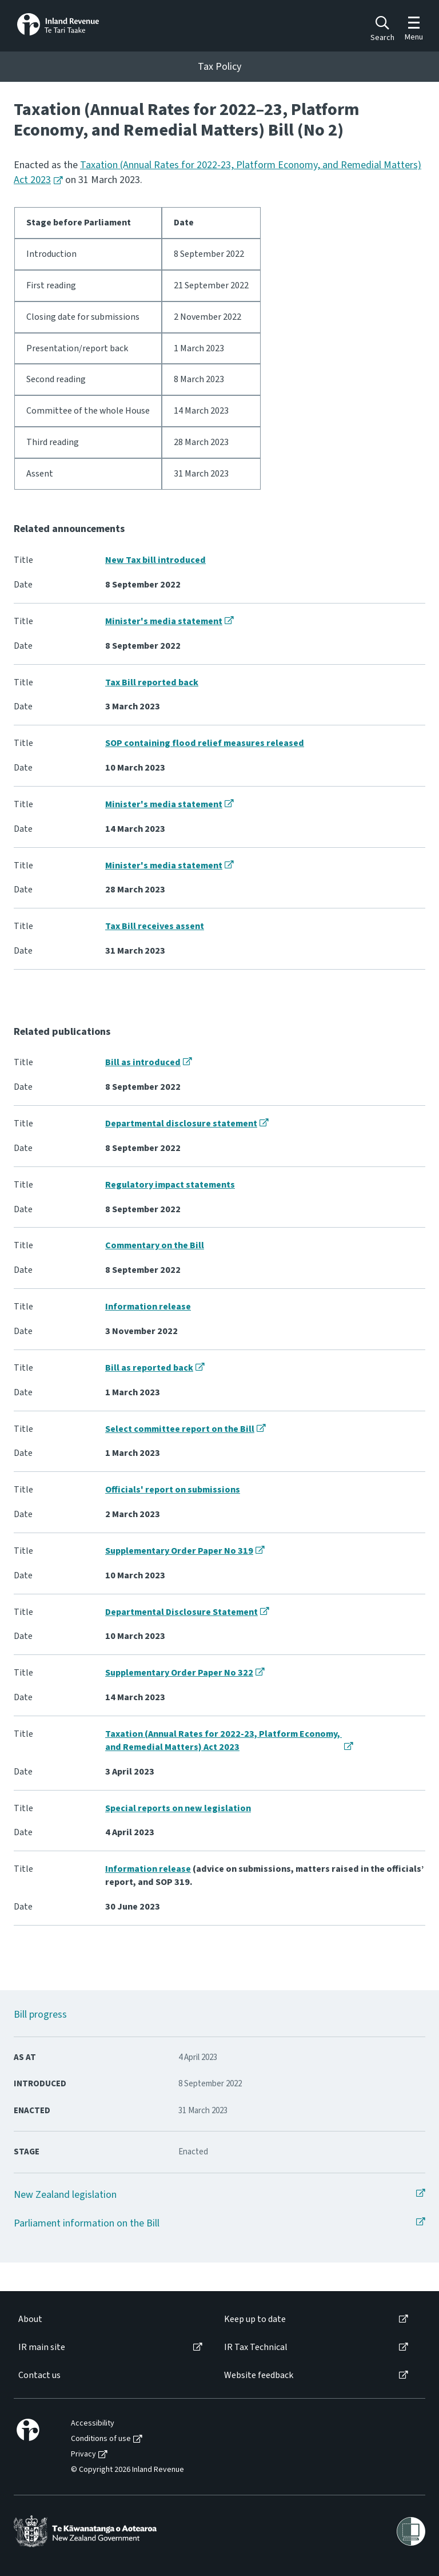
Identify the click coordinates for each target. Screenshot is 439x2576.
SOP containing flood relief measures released (204, 743)
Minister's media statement (163, 621)
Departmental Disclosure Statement (181, 1612)
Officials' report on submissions (172, 1489)
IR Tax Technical (256, 2347)
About (30, 2319)
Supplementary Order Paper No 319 (179, 1551)
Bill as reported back (149, 1368)
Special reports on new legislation (178, 1808)
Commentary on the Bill (154, 1245)
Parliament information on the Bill (86, 2223)
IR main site (41, 2347)
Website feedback (258, 2375)
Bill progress (40, 2014)
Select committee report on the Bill (179, 1429)
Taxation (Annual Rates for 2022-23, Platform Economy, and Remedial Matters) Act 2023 (223, 1740)
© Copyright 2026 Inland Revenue (127, 2470)
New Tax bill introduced (155, 560)
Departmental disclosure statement (181, 1123)
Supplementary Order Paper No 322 (179, 1672)
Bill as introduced (143, 1062)
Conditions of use (101, 2439)
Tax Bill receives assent (154, 926)
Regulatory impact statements (170, 1184)
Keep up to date (255, 2319)
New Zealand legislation (65, 2195)
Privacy (83, 2454)
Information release (148, 1306)
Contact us (39, 2375)
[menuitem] (109, 2319)
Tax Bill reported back (151, 682)
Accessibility (92, 2423)
